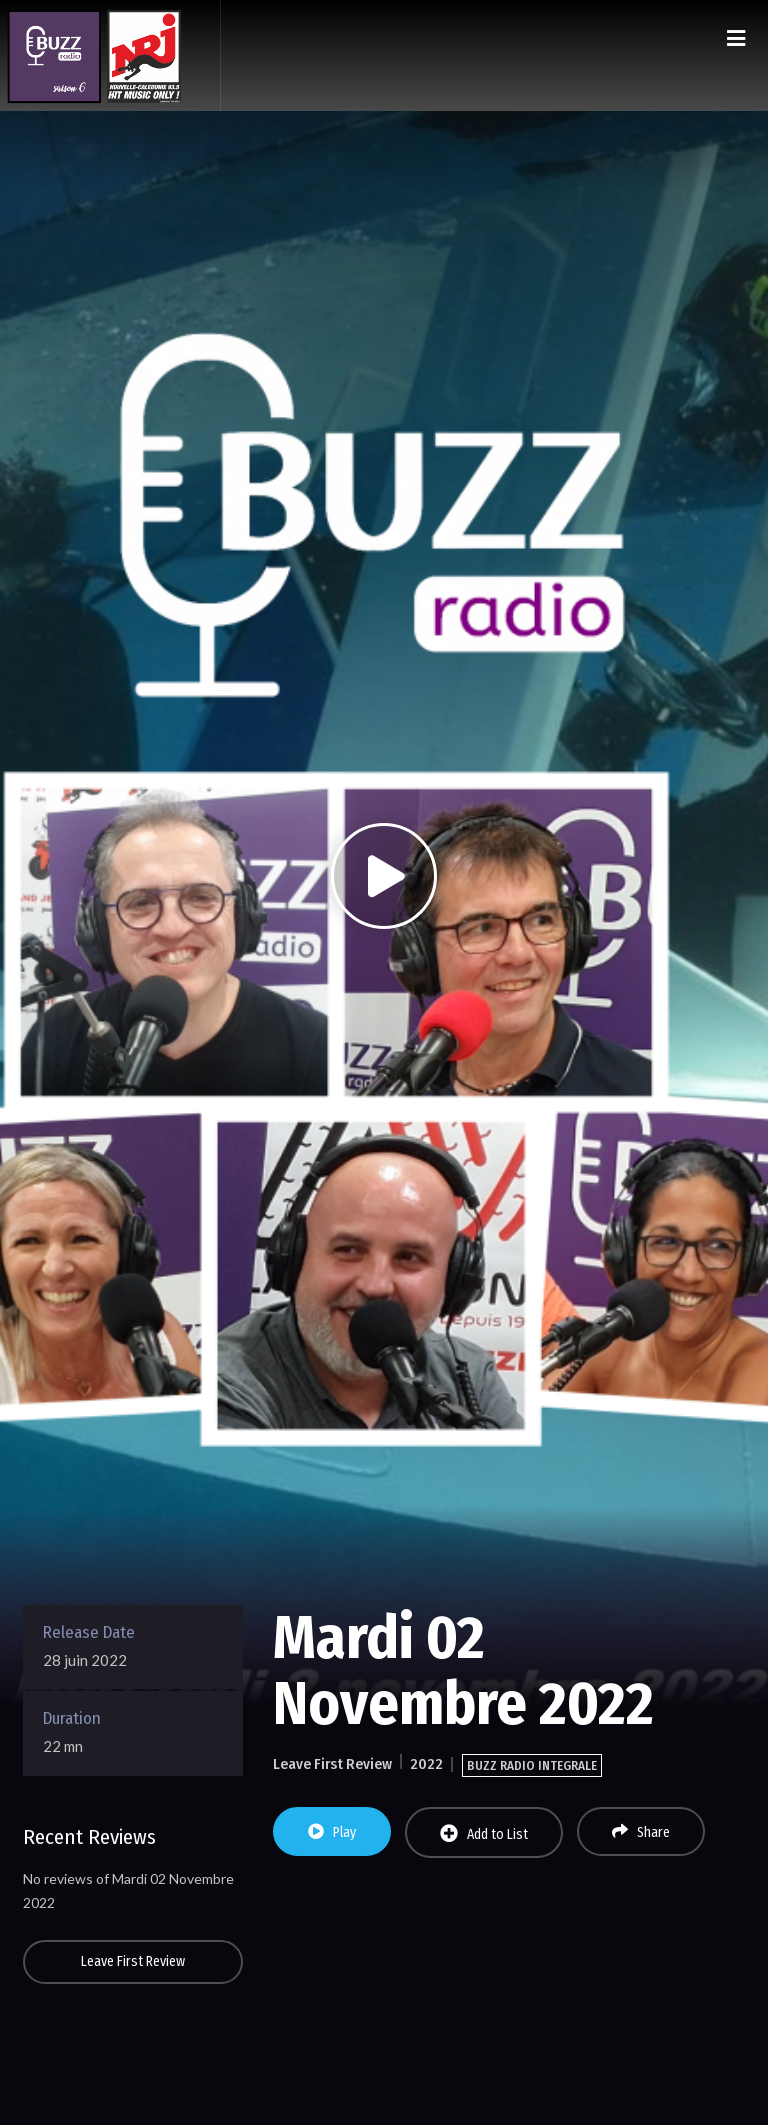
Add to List (484, 1833)
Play (332, 1832)
